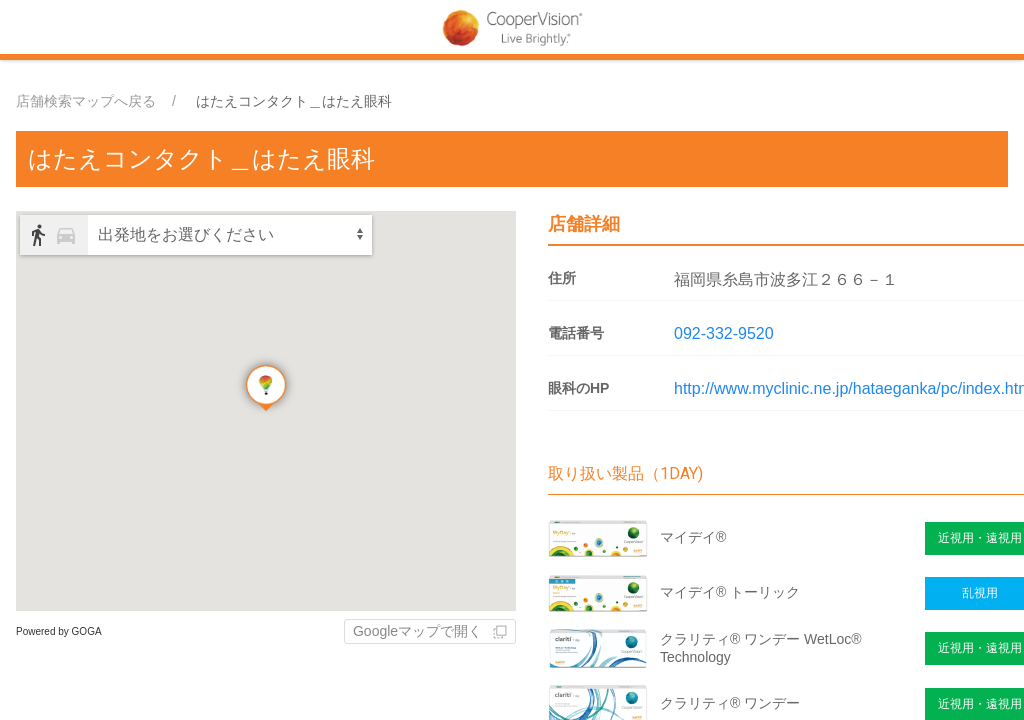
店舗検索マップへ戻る (86, 101)
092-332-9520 (724, 333)
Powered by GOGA (59, 631)
